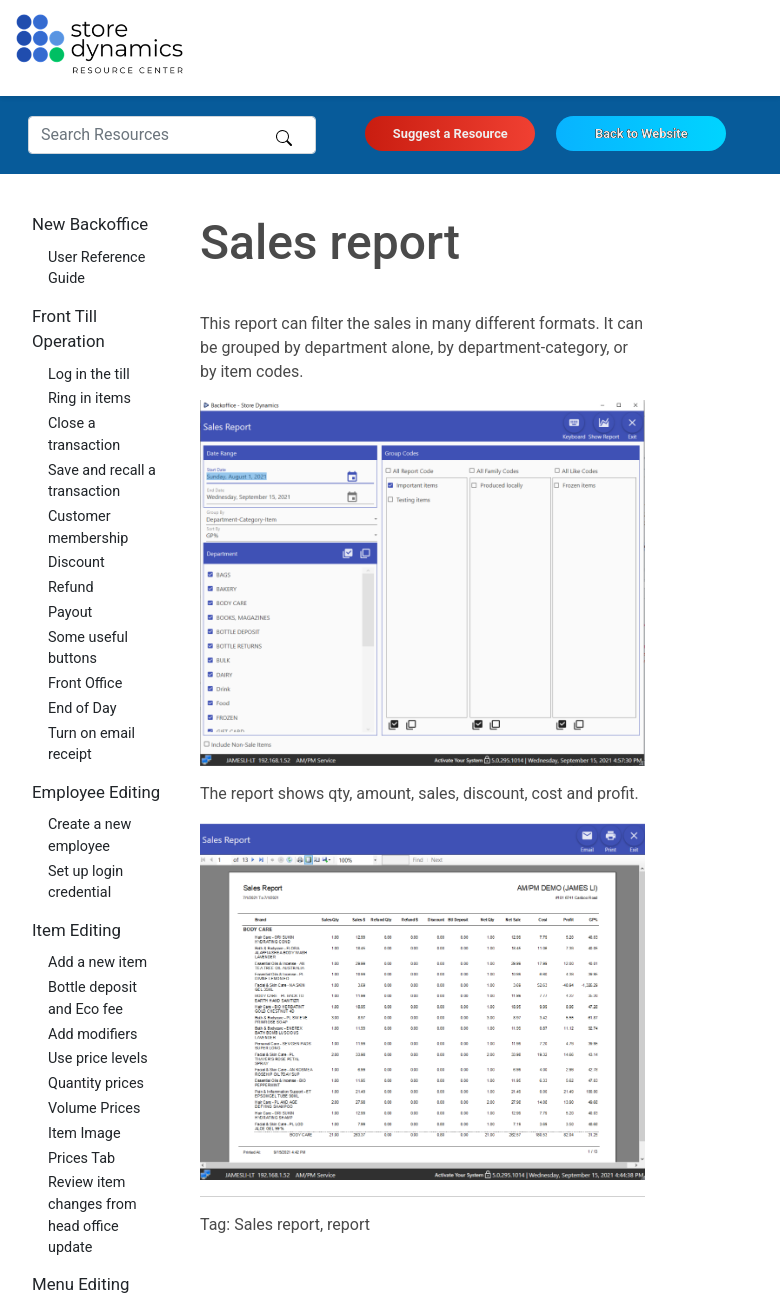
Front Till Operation (68, 328)
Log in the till (89, 374)
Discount (76, 562)
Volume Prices (94, 1108)
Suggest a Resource (450, 133)
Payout (70, 612)
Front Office (85, 683)
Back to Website (641, 133)
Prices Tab (81, 1158)
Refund (71, 587)
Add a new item (97, 962)
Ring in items (89, 398)
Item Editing (76, 930)
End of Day (82, 708)
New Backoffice (90, 224)
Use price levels (98, 1058)
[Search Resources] (172, 135)
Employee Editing (96, 792)
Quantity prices (96, 1083)
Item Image (84, 1133)
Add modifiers (93, 1034)
